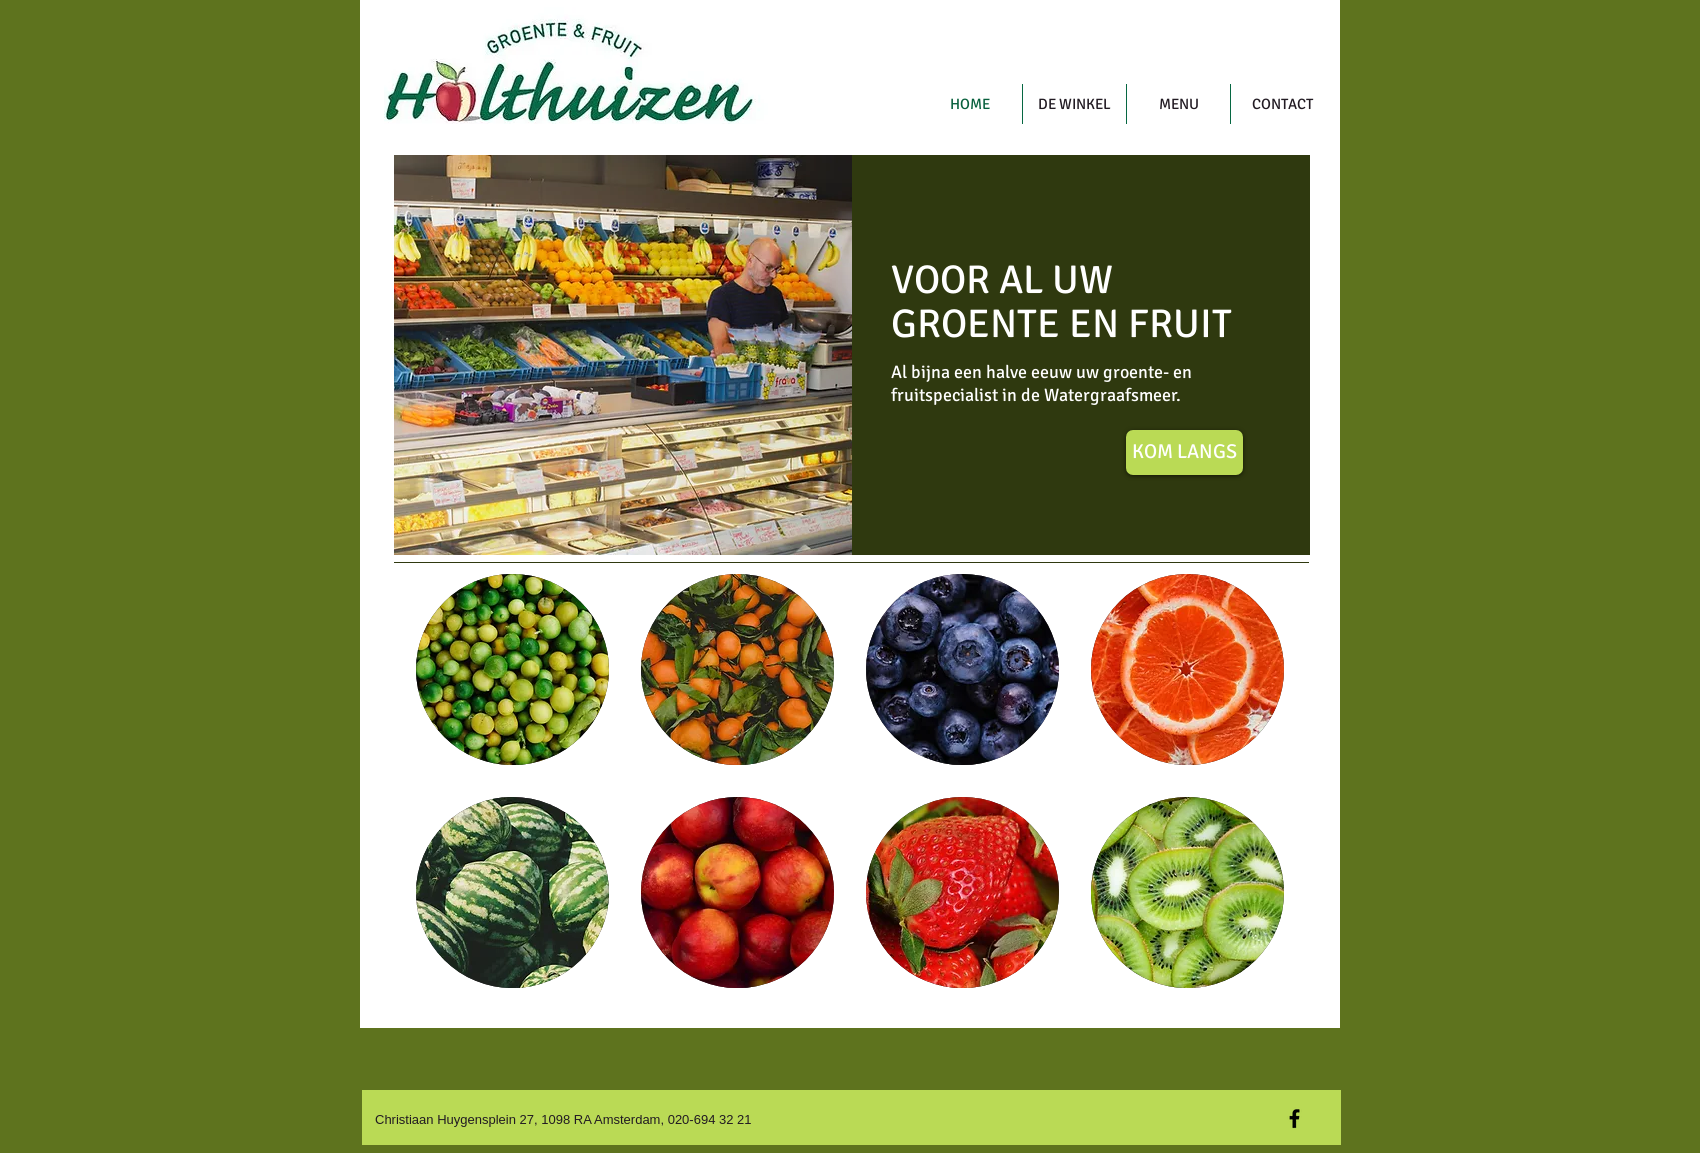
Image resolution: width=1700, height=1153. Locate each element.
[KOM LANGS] (1184, 452)
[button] (512, 669)
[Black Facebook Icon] (1294, 1118)
